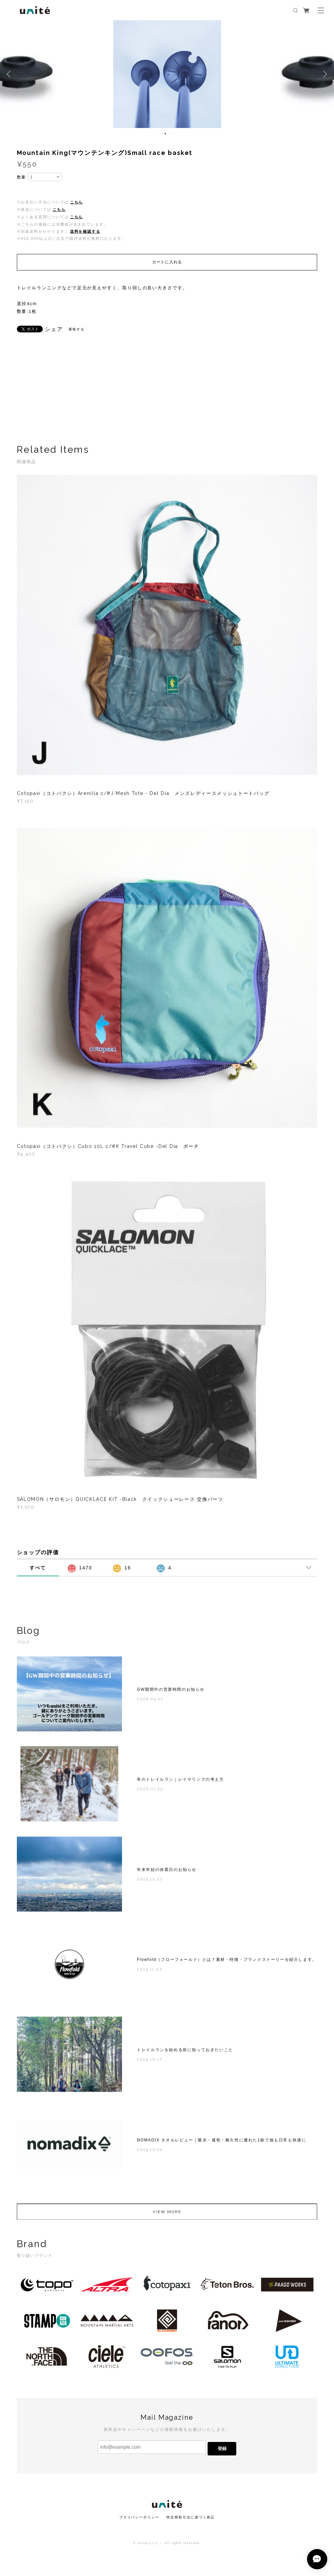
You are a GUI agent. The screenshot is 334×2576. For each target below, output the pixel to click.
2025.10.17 (149, 2062)
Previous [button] (10, 74)
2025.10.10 (149, 2152)
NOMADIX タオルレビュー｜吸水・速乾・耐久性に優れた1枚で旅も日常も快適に (221, 2143)
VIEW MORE (167, 2215)
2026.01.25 (150, 1792)
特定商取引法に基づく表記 (190, 2517)
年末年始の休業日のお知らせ (166, 1872)
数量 (21, 177)
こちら (76, 202)
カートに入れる (167, 262)
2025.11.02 (149, 1972)
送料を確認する (85, 231)
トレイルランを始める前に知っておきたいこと (185, 2053)
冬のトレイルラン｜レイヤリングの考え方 (180, 1782)
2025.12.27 (149, 1882)
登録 (222, 2448)
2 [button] (170, 133)
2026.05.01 (150, 1702)
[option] (167, 74)
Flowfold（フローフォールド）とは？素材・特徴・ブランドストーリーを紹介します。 (226, 1962)
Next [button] (324, 74)
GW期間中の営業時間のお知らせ (171, 1692)
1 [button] (165, 133)
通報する (76, 329)
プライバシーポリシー (139, 2517)
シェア (54, 329)
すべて (38, 1567)
